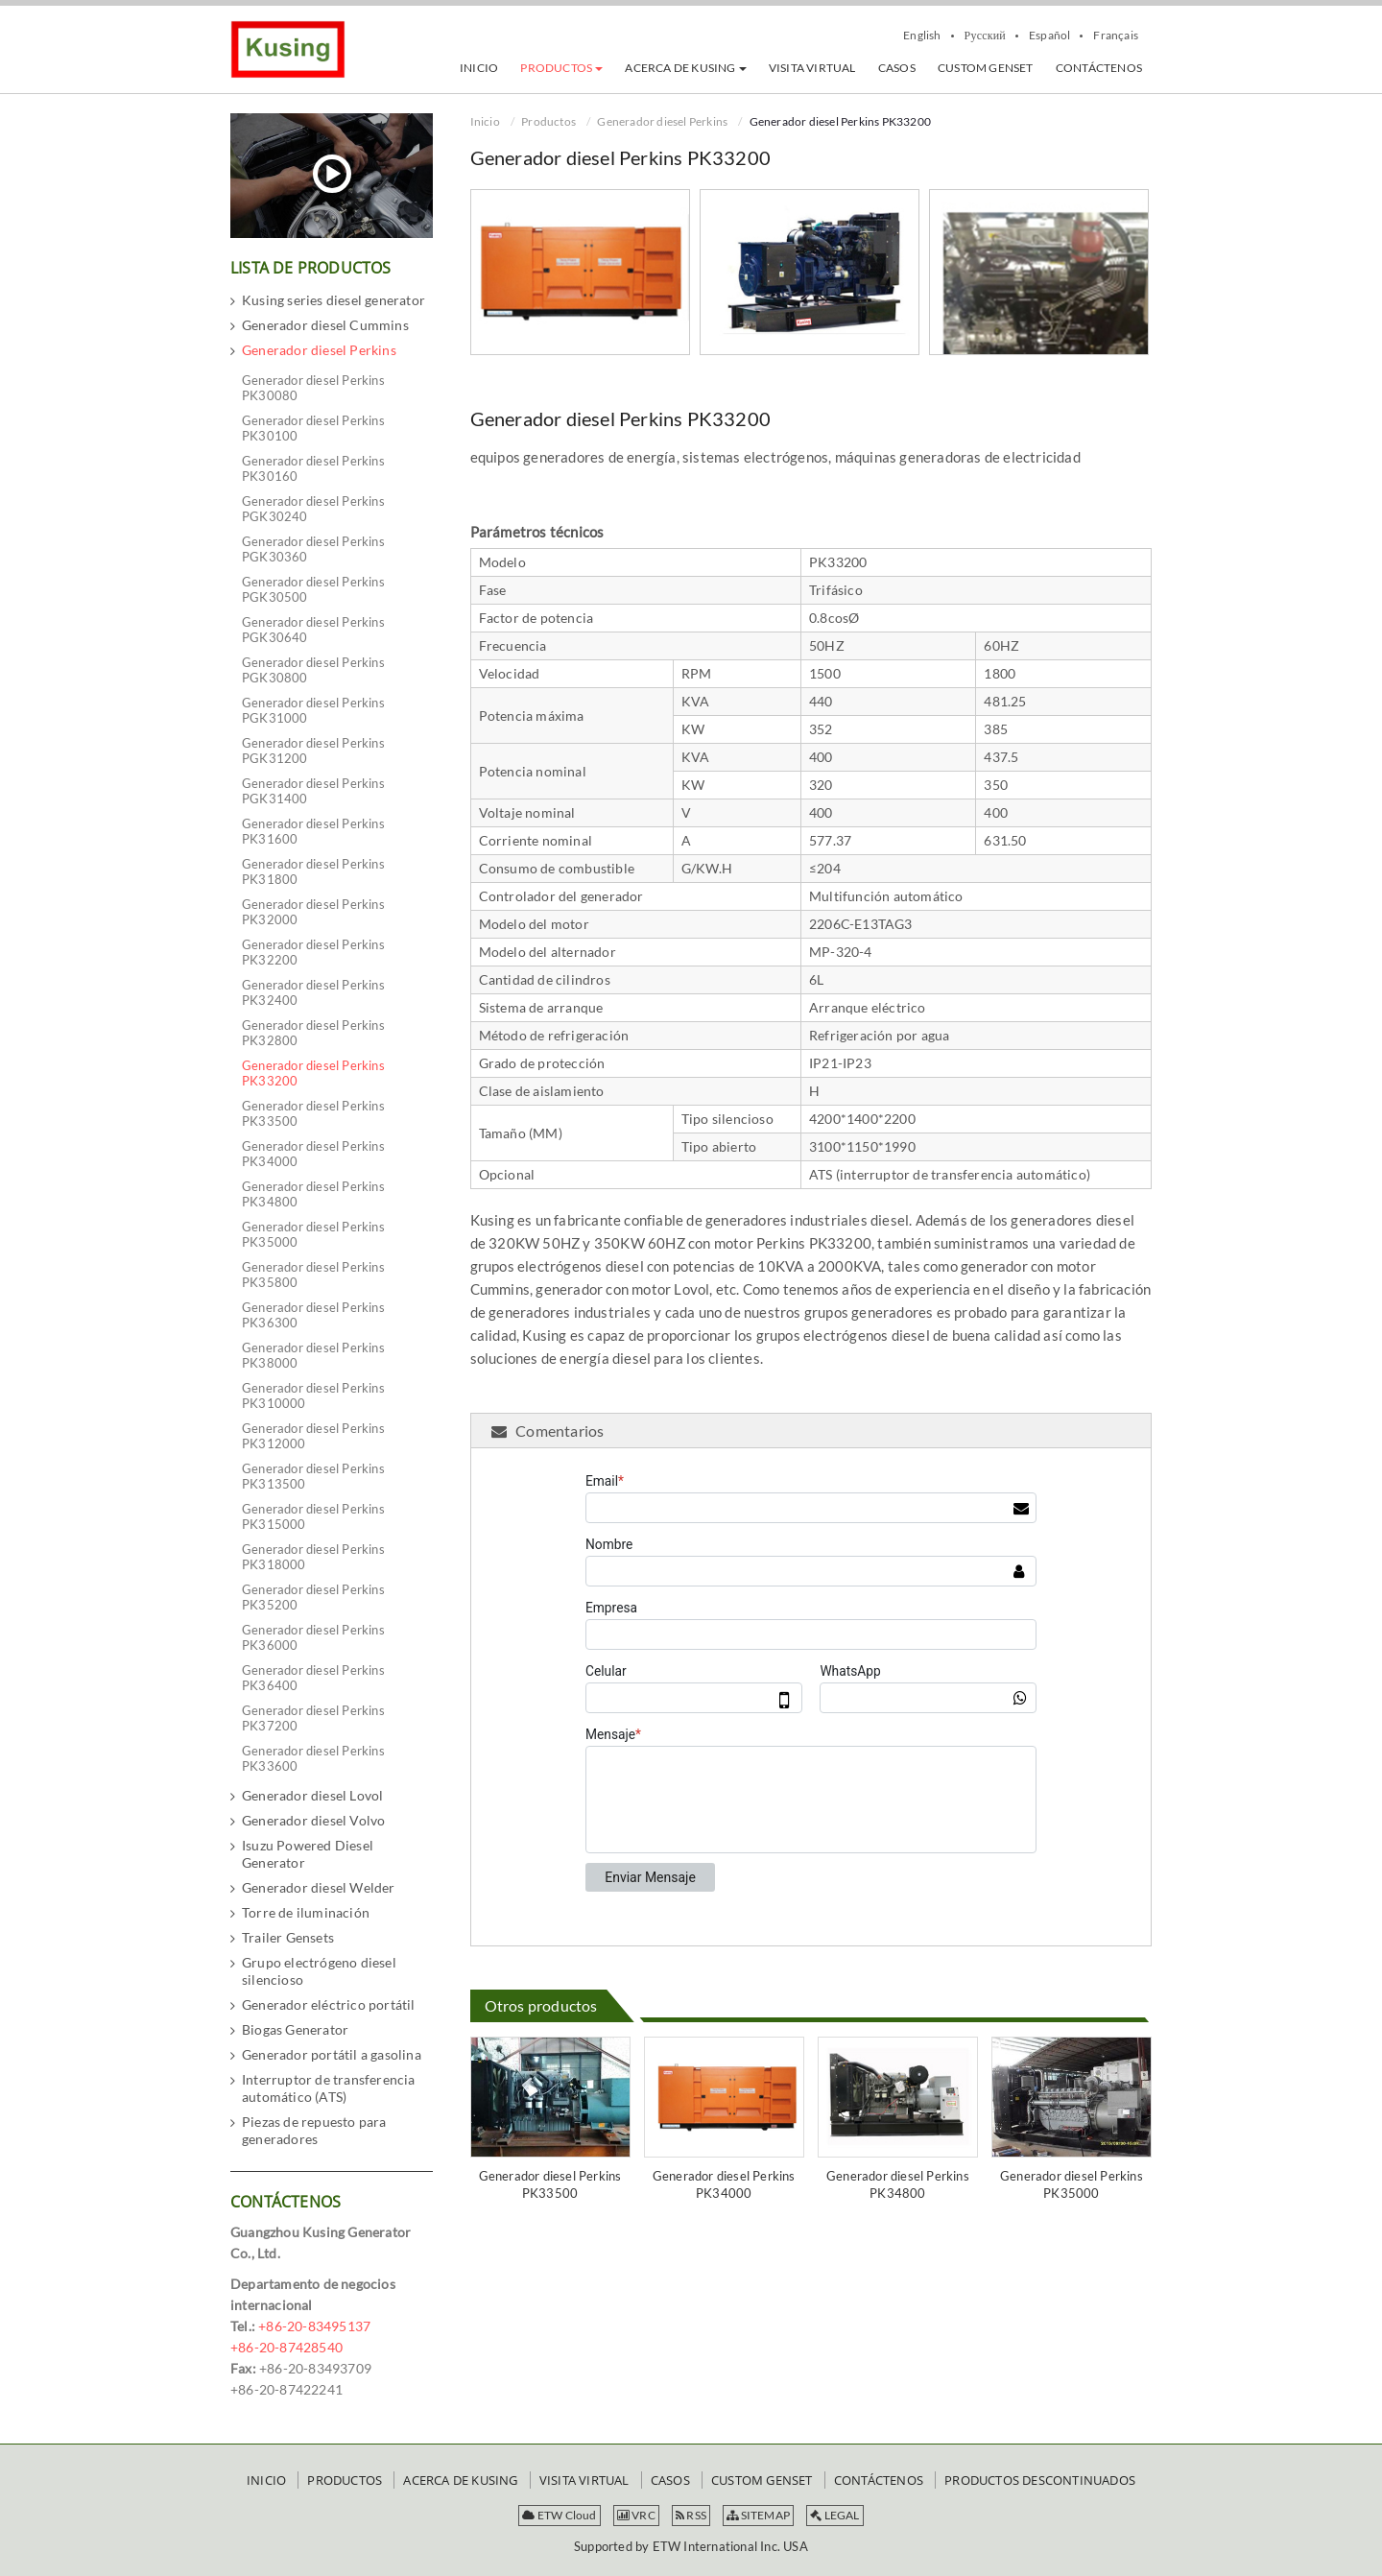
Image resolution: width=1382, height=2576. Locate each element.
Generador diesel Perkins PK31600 (313, 831)
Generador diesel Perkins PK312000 (313, 1435)
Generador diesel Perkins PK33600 (313, 1758)
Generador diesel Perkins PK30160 (313, 468)
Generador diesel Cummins (325, 325)
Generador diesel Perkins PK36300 (313, 1315)
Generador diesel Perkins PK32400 (313, 992)
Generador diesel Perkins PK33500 (550, 2184)
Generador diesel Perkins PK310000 (313, 1395)
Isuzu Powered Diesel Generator (307, 1854)
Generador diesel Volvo (313, 1820)
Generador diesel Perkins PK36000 (313, 1637)
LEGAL (834, 2515)
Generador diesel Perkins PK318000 (313, 1556)
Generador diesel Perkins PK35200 (313, 1597)
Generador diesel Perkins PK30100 (313, 428)
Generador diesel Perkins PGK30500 (313, 589)
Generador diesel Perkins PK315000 (313, 1516)
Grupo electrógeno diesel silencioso (319, 1971)
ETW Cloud (559, 2515)
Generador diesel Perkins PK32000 (313, 911)
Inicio (485, 121)
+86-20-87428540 (286, 2347)
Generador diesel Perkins (662, 121)
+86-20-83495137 (314, 2326)
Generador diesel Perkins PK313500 (313, 1476)
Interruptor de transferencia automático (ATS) (329, 2088)
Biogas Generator (295, 2029)
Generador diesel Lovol (312, 1795)
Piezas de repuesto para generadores (314, 2130)
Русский (985, 35)
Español (1049, 35)
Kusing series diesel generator (333, 300)
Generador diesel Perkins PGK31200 (313, 750)
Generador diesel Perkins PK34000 (724, 2184)
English (922, 35)
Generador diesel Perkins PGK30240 (313, 508)
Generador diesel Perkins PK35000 (1071, 2184)
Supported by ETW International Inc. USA (691, 2546)
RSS (691, 2515)
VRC (636, 2515)
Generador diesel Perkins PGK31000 (313, 710)
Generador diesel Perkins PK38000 (313, 1355)
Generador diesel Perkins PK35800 (313, 1274)
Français (1115, 35)
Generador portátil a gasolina (331, 2054)
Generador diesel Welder (318, 1887)
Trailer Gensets (288, 1937)
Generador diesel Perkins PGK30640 (313, 629)
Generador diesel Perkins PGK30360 (313, 549)
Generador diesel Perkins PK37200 (313, 1718)
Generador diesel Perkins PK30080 (313, 387)
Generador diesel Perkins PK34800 (897, 2184)
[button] (561, 68)
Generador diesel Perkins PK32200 (313, 952)
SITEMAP (758, 2515)
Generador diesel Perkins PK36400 (313, 1677)
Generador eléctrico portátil (329, 2004)
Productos (548, 121)
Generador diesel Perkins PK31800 (313, 871)
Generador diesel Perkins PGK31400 (313, 790)
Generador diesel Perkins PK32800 (313, 1032)
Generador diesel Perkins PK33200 (313, 1073)
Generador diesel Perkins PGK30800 (313, 670)
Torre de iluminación (305, 1912)
